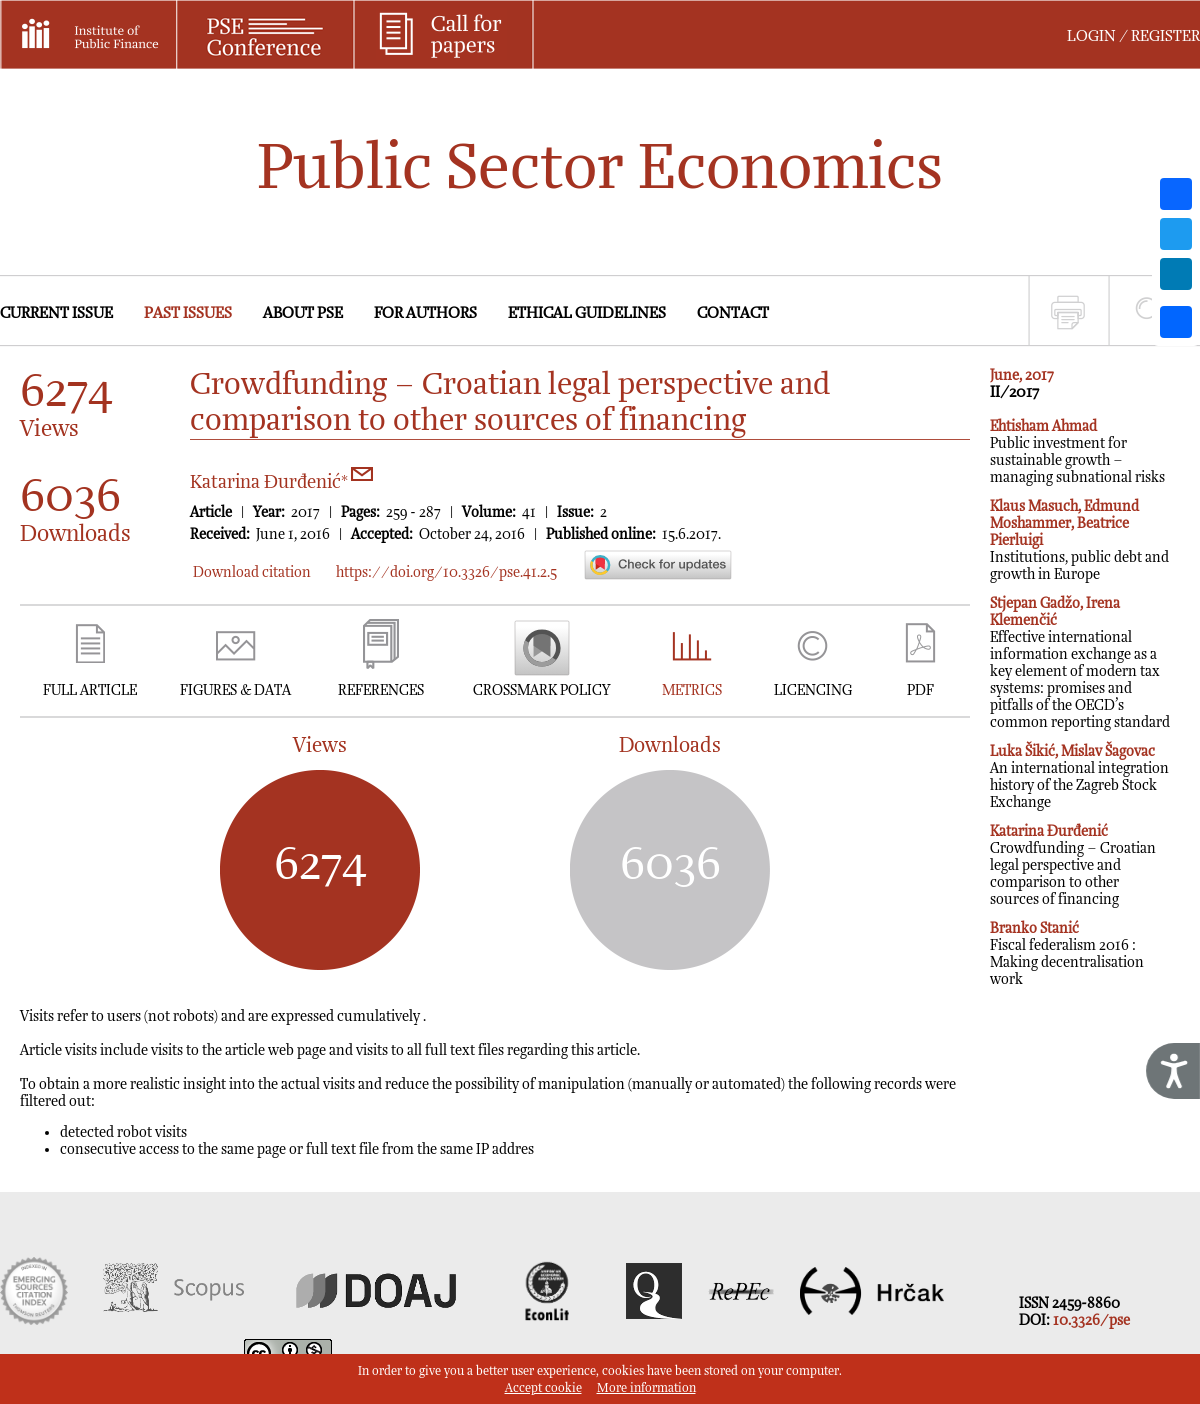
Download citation (252, 572)
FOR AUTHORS (425, 313)
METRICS (692, 690)
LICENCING (813, 690)
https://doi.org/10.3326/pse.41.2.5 (446, 572)
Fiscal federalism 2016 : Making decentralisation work (1067, 954)
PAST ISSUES (188, 313)
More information (646, 1388)
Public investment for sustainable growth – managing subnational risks (1077, 452)
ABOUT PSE (303, 313)
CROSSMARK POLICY (541, 690)
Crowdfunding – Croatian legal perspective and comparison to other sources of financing (1073, 865)
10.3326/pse (1091, 1320)
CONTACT (733, 313)
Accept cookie (543, 1388)
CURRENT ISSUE (56, 313)
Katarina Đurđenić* (281, 482)
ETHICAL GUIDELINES (587, 313)
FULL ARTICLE (90, 690)
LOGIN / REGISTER (1133, 36)
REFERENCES (381, 690)
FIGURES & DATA (235, 690)
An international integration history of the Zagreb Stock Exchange (1079, 777)
